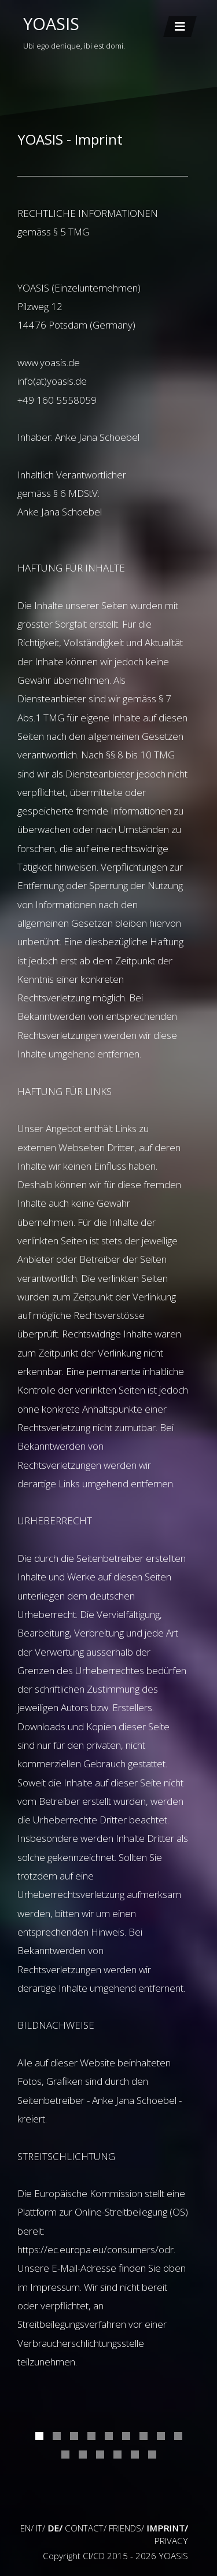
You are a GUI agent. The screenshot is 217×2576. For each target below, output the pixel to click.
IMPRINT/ (167, 2528)
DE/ (54, 2528)
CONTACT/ (85, 2528)
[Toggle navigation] (180, 26)
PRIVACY (171, 2540)
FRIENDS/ (126, 2528)
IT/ (40, 2528)
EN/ (27, 2528)
